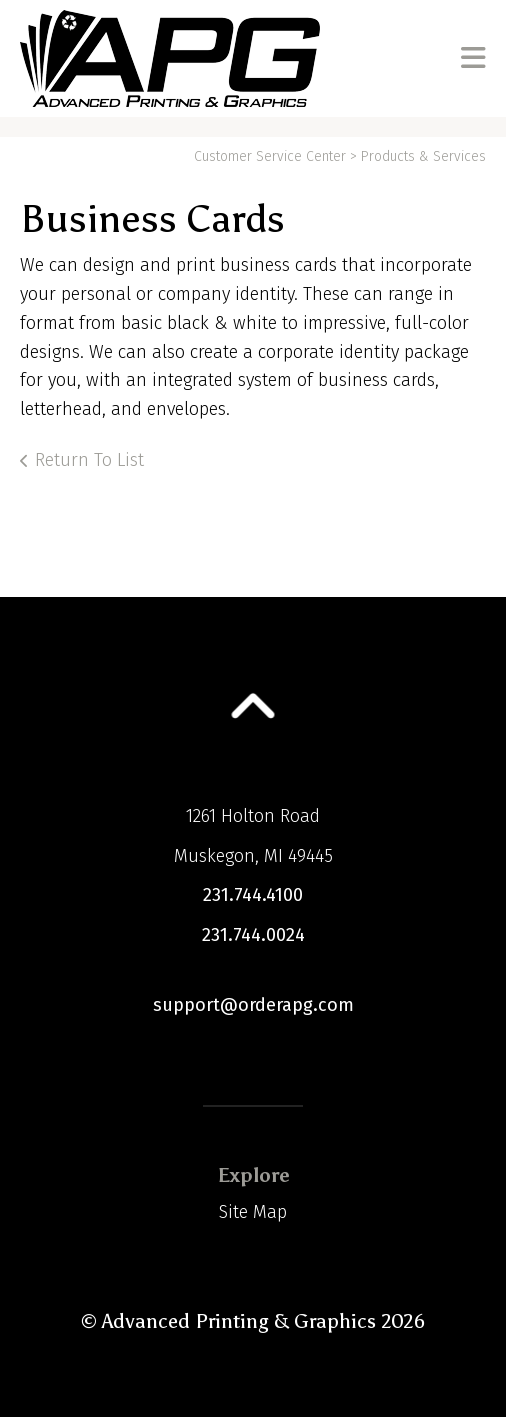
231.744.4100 (253, 895)
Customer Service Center (270, 156)
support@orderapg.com (253, 1005)
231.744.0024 (253, 935)
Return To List (89, 460)
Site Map (253, 1212)
